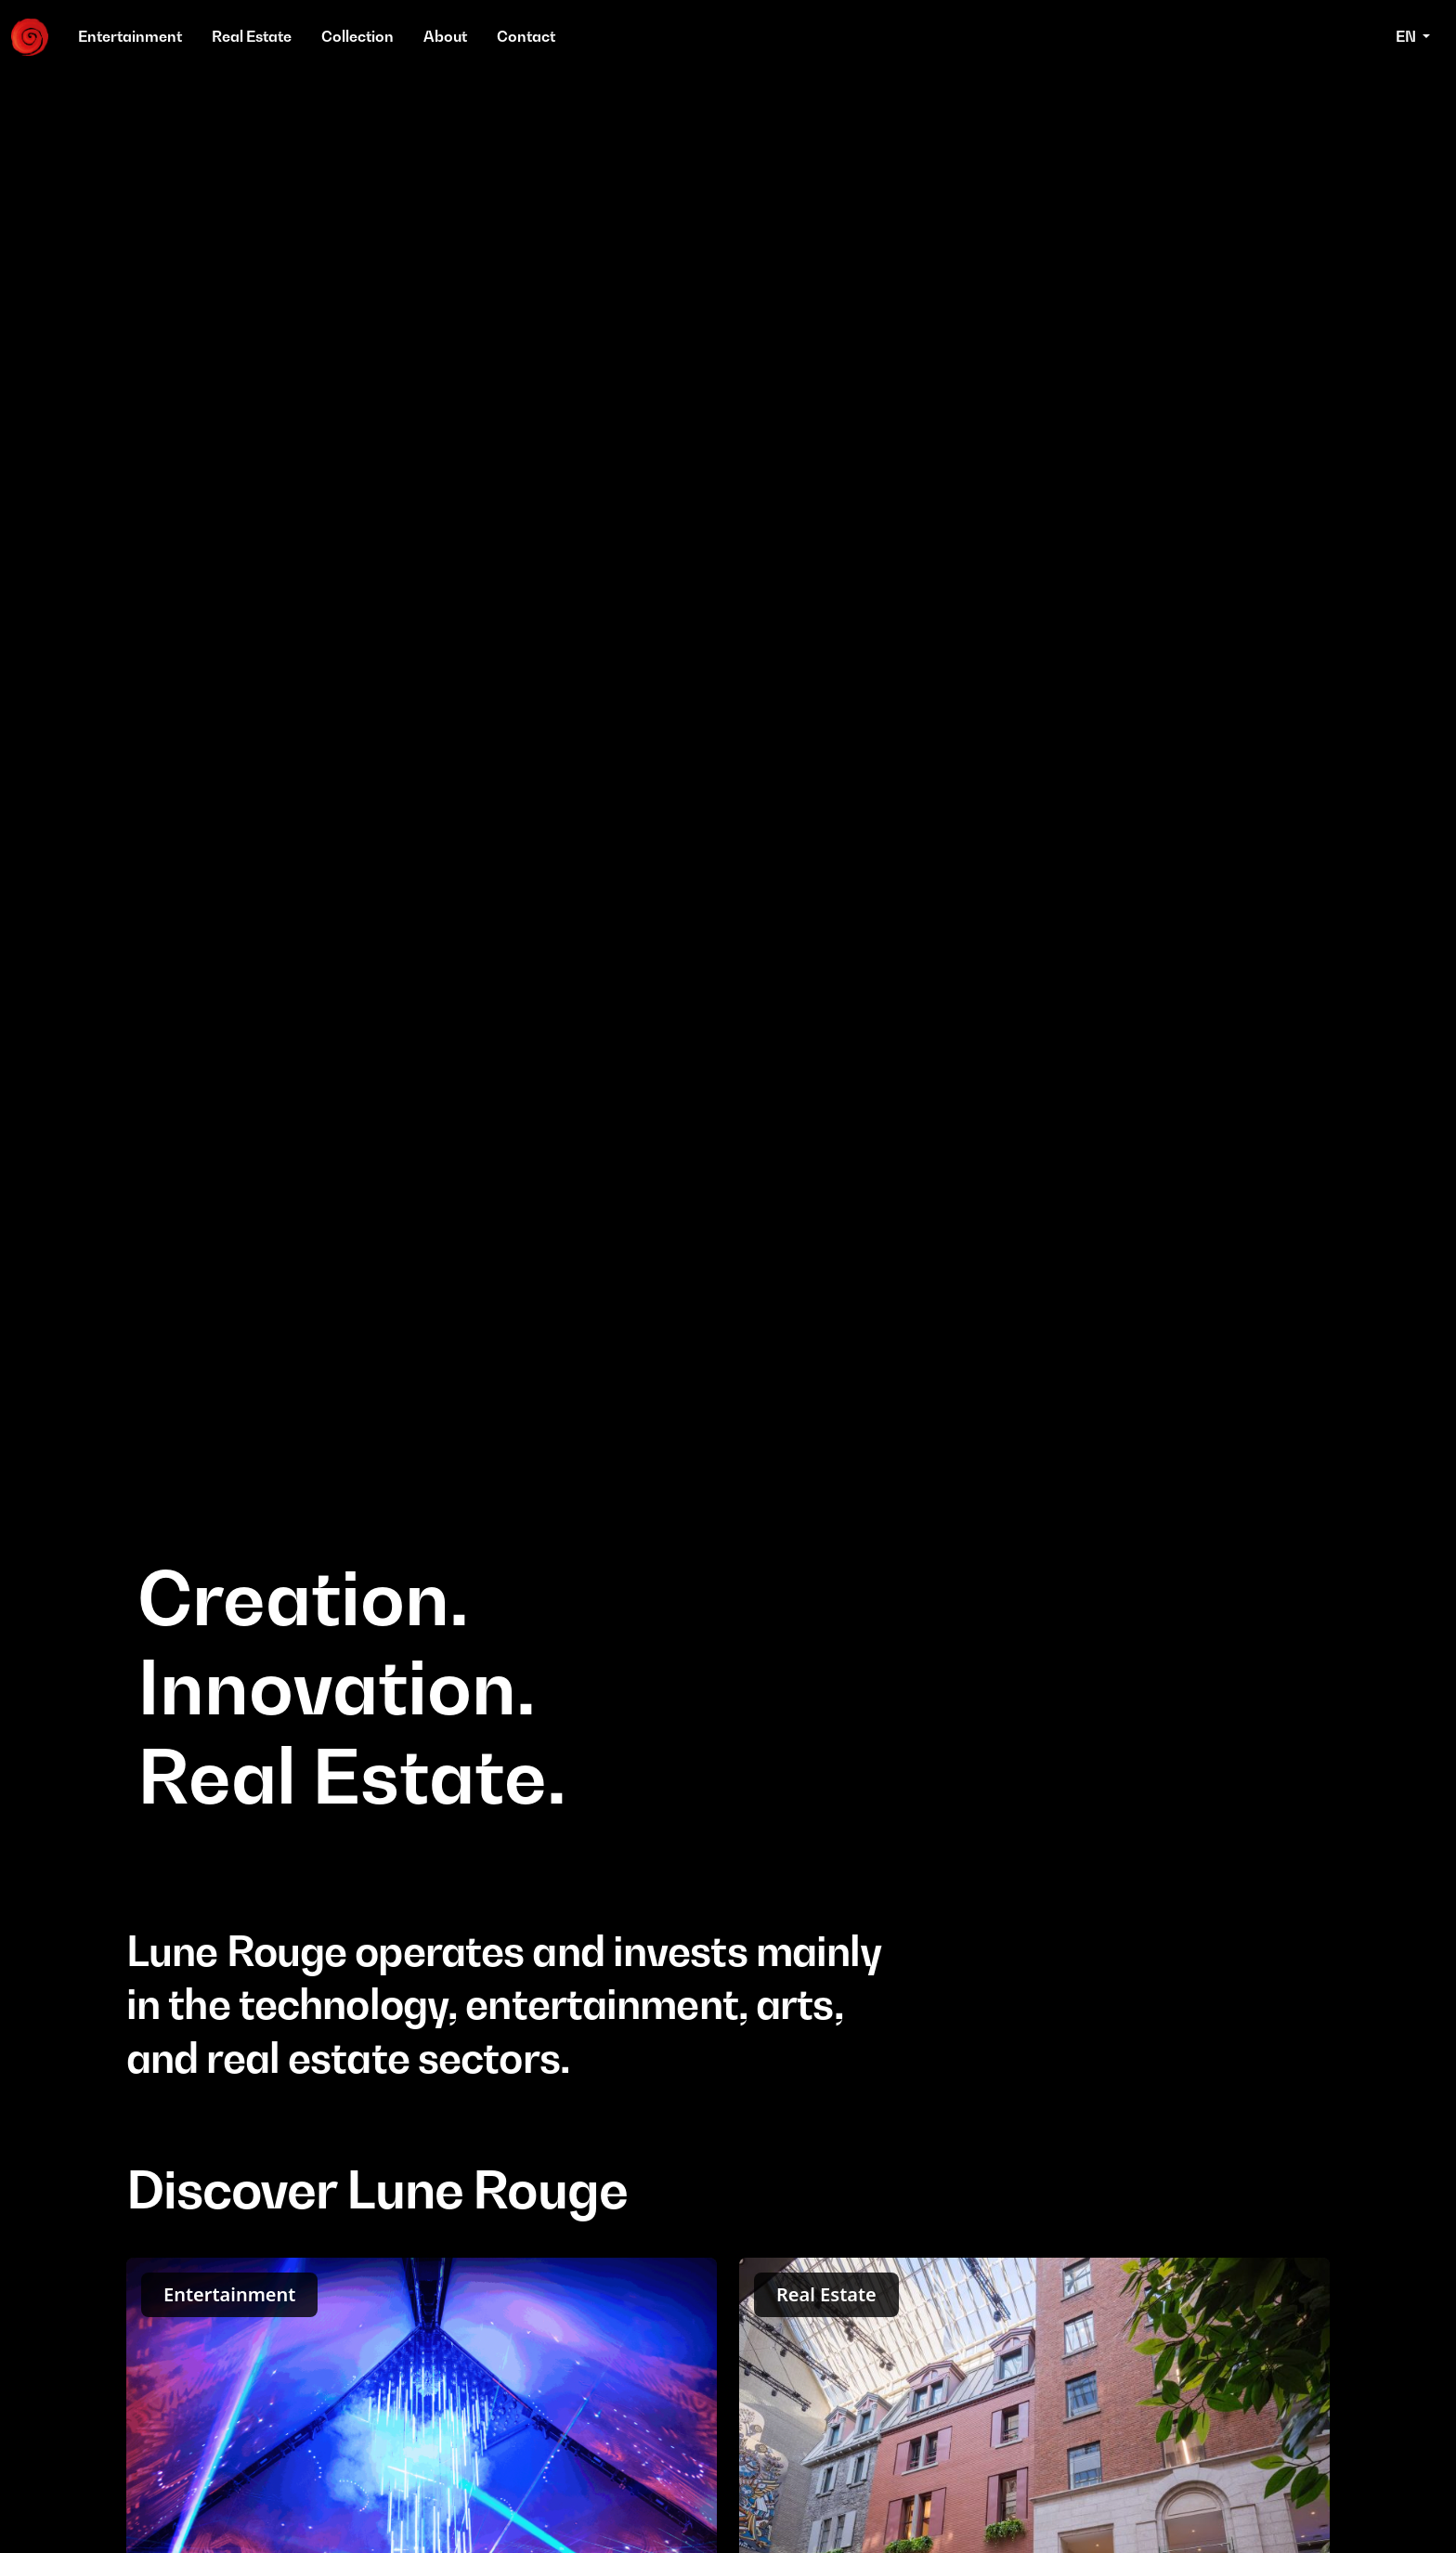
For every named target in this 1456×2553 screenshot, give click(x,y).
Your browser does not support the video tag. (728, 964)
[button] (1413, 37)
